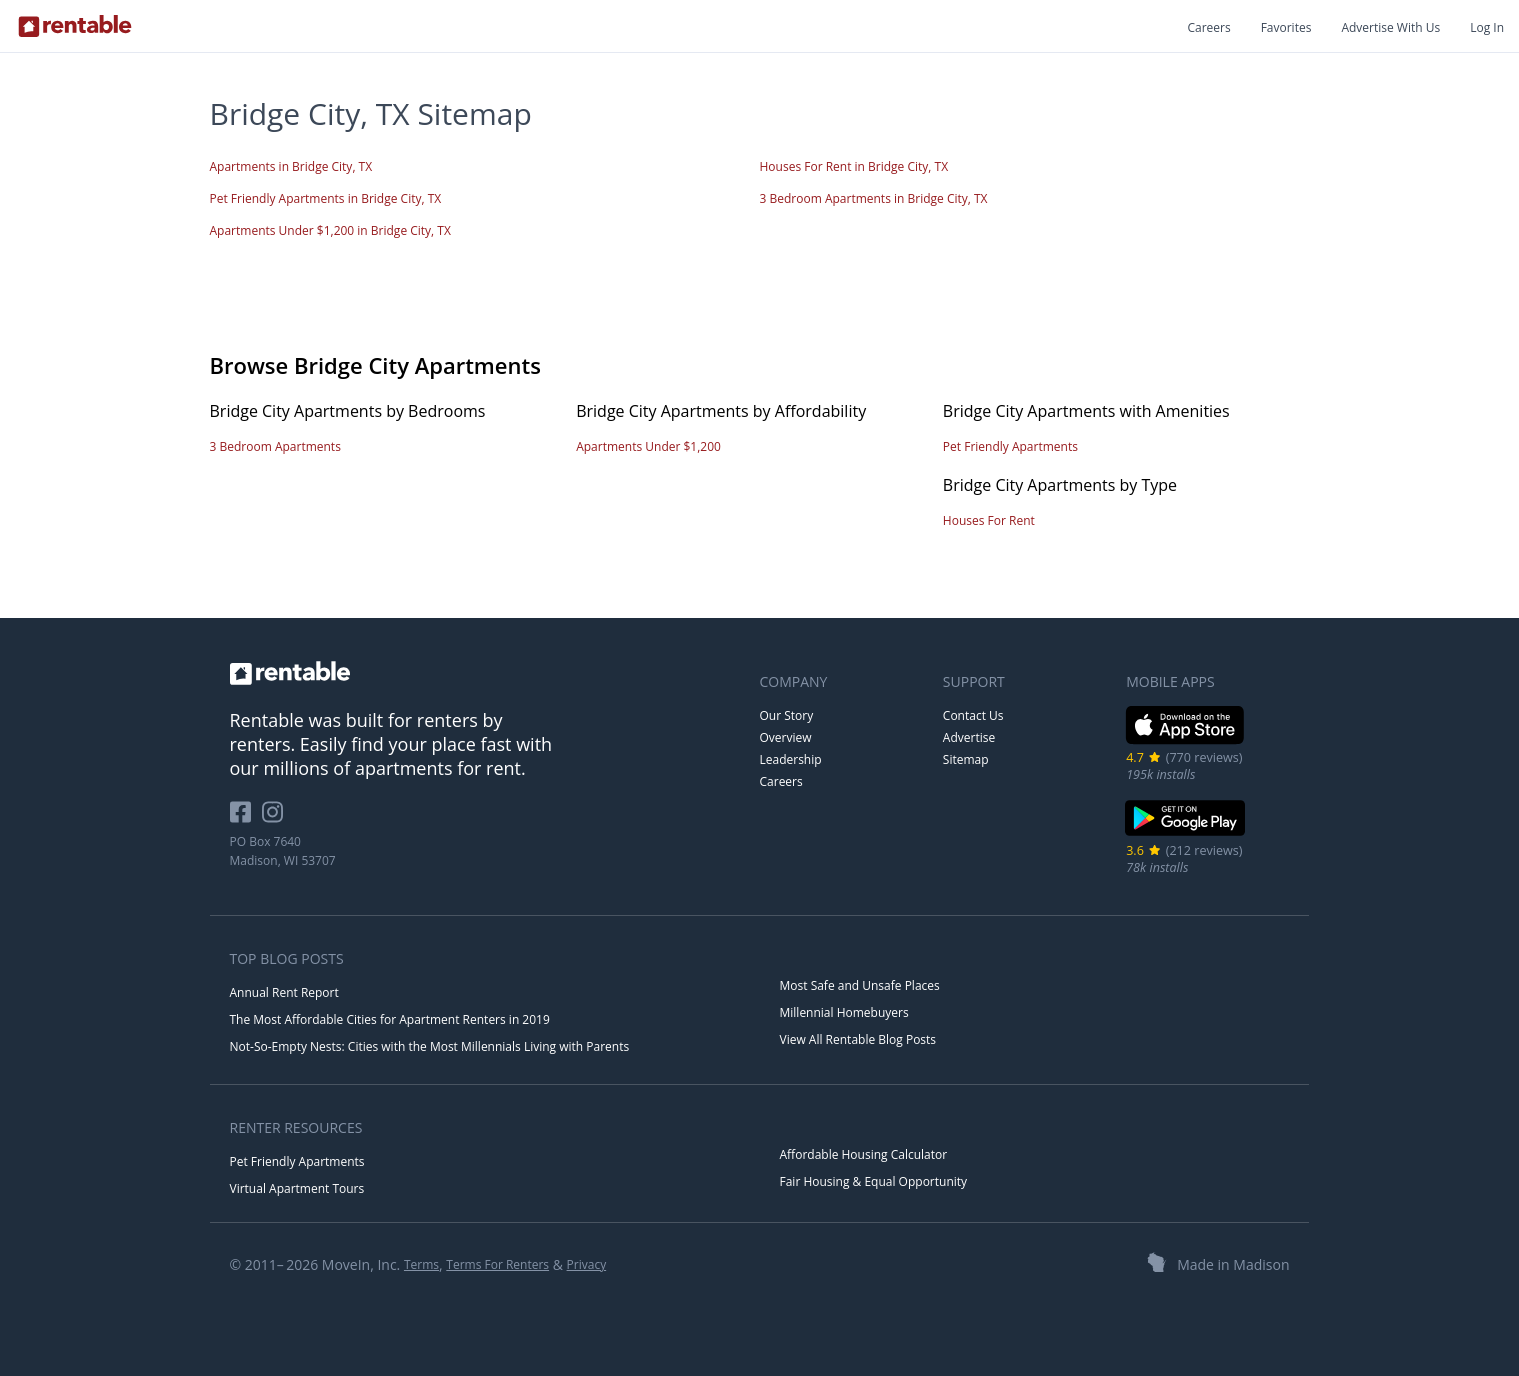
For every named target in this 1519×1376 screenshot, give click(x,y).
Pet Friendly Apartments (1010, 446)
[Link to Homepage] (75, 26)
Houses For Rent (989, 520)
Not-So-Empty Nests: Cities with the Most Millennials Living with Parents (430, 1046)
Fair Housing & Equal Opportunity (874, 1181)
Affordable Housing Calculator (864, 1154)
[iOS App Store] (1185, 740)
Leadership (791, 759)
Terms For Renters (497, 1264)
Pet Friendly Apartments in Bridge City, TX (326, 198)
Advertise (969, 737)
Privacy (587, 1264)
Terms (421, 1264)
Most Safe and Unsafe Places (860, 985)
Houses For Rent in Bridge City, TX (854, 166)
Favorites (1286, 27)
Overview (786, 737)
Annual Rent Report (284, 992)
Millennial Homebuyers (844, 1012)
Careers (1208, 27)
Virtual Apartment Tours (297, 1188)
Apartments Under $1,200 (648, 446)
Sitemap (966, 759)
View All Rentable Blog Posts (858, 1039)
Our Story (787, 715)
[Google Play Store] (1185, 833)
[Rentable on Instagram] (276, 819)
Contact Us (973, 715)
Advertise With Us (1390, 27)
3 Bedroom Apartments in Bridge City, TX (874, 198)
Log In (1487, 27)
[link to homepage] (485, 673)
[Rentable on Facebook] (246, 819)
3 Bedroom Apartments (275, 446)
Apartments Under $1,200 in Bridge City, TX (330, 230)
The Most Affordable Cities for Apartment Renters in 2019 (390, 1019)
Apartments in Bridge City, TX (291, 166)
